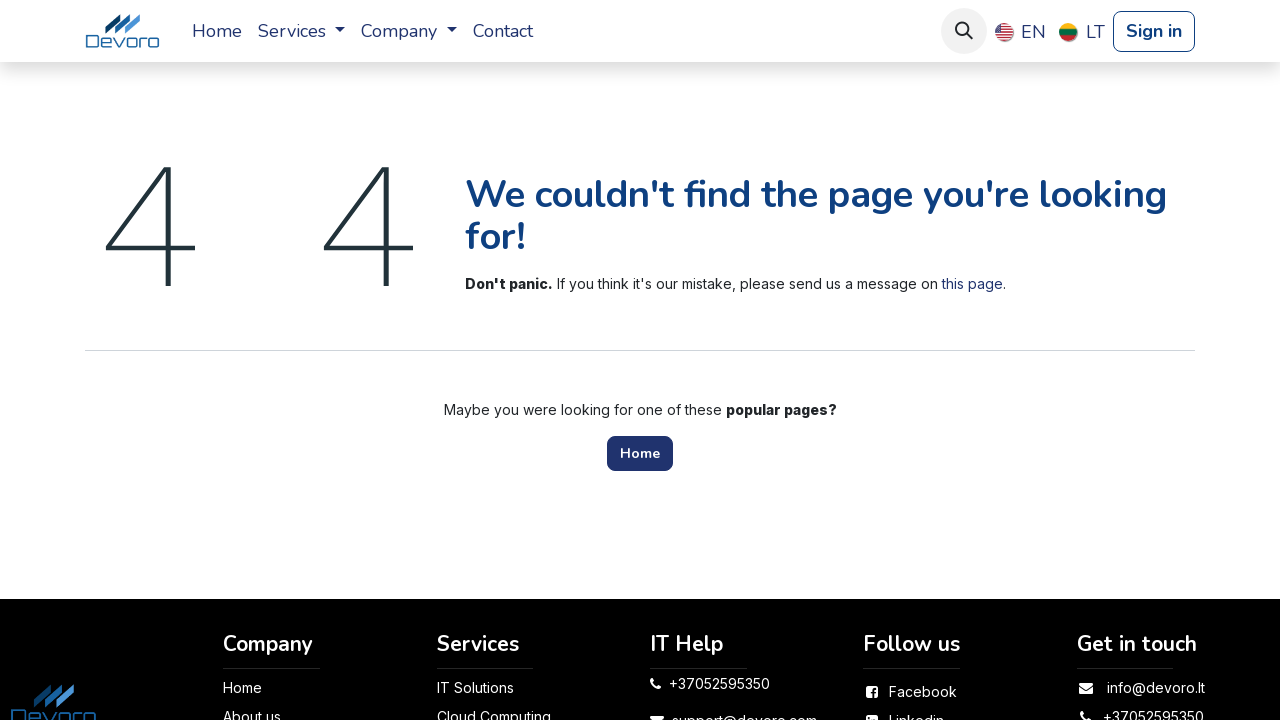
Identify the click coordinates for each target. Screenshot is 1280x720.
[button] (964, 31)
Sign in (1154, 31)
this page (972, 283)
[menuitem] (217, 31)
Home (640, 453)
